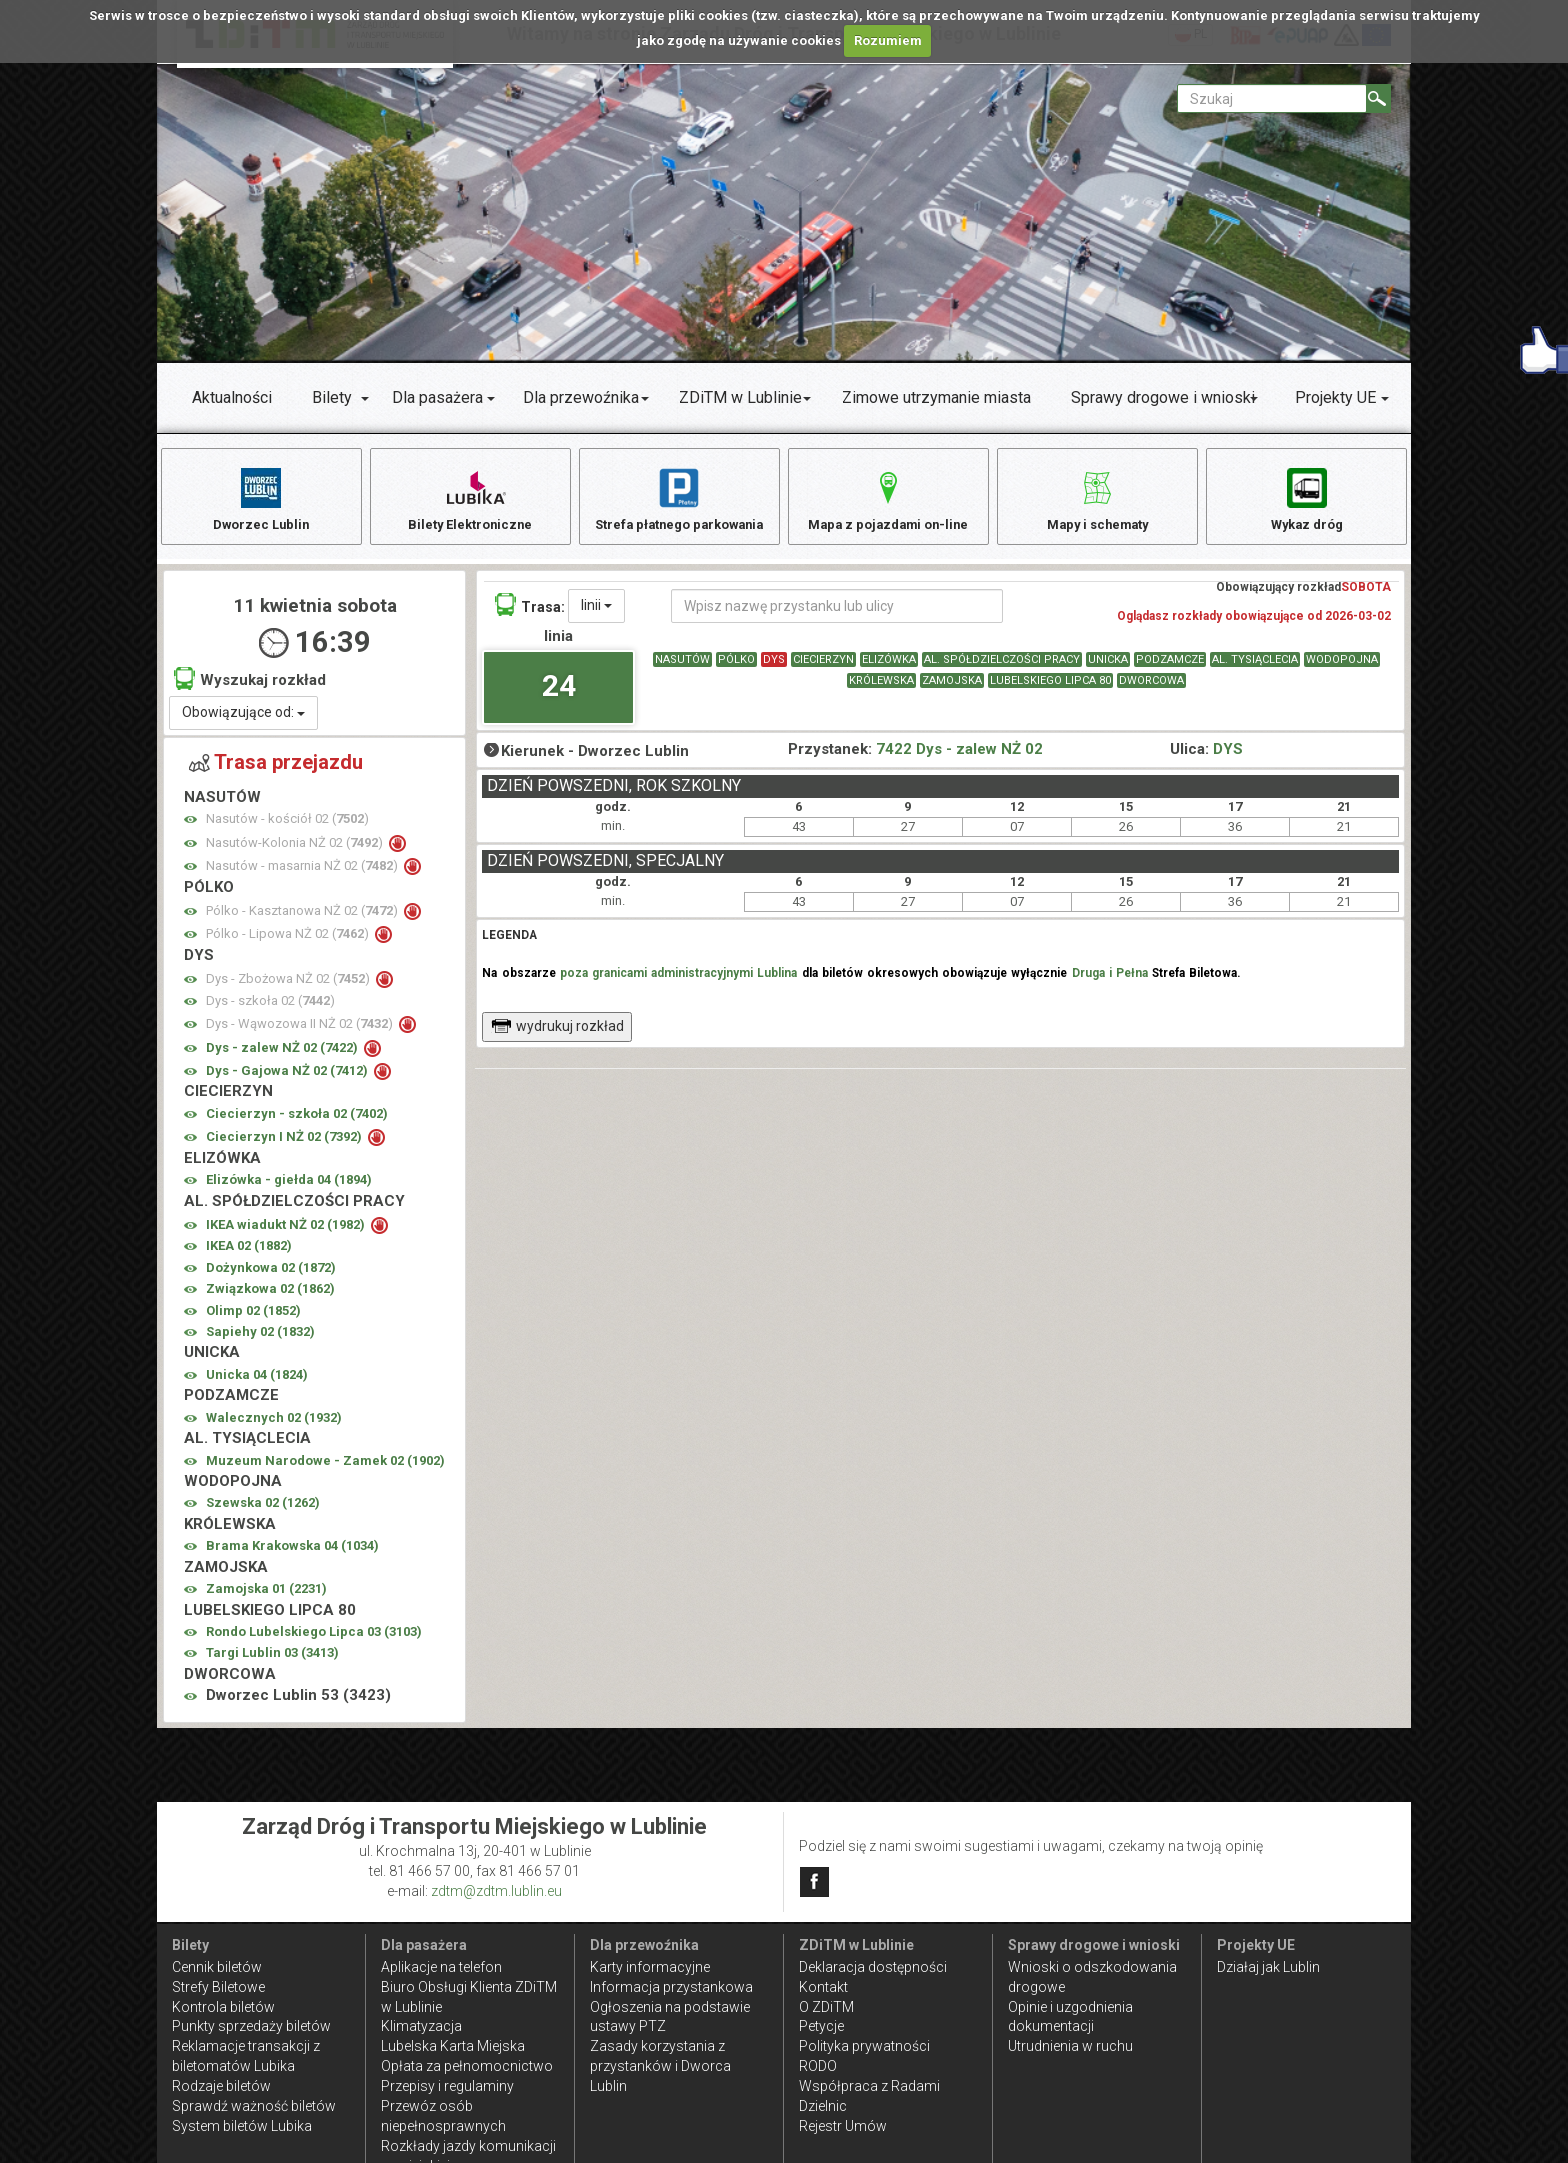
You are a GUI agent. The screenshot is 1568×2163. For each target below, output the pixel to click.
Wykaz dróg (1306, 498)
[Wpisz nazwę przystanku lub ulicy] (837, 616)
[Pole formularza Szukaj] (1272, 98)
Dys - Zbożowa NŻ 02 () (289, 988)
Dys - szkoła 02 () (270, 1010)
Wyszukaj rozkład (250, 688)
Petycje (821, 2026)
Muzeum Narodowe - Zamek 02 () (325, 1470)
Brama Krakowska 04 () (292, 1555)
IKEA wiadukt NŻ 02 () (287, 1234)
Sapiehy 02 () (260, 1341)
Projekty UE (1335, 397)
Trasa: (530, 614)
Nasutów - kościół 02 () (287, 828)
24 (559, 695)
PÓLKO (736, 669)
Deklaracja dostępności (873, 1967)
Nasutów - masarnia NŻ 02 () (303, 875)
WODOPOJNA (1342, 669)
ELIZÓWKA (889, 669)
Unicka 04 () (257, 1384)
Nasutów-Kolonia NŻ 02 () (296, 852)
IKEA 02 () (249, 1255)
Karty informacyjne (650, 1967)
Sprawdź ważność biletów (254, 2106)
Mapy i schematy (1097, 498)
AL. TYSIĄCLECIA (1255, 669)
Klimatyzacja (421, 2026)
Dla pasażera (437, 397)
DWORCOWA (1151, 690)
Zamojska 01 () (266, 1598)
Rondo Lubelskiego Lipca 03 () (314, 1641)
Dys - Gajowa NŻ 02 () (288, 1080)
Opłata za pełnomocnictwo (467, 2066)
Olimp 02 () (253, 1320)
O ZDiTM (826, 2007)
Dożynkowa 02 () (271, 1277)
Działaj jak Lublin (1268, 1967)
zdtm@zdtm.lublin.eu (496, 1891)
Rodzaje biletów (221, 2086)
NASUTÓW (682, 669)
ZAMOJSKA (952, 690)
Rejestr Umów (843, 2126)
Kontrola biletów (223, 2007)
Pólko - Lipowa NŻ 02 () (289, 943)
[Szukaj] (1378, 98)
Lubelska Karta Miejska (453, 2046)
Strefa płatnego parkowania (679, 498)
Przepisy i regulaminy (447, 2086)
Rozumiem (888, 40)
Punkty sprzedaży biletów (251, 2026)
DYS (774, 669)
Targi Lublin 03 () (272, 1662)
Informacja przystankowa (671, 1987)
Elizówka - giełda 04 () (289, 1189)
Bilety (332, 397)
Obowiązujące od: (243, 722)
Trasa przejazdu (276, 772)
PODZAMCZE (1170, 669)
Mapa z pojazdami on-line (888, 498)
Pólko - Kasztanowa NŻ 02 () (303, 920)
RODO (818, 2066)
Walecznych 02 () (274, 1427)
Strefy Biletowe (218, 1987)
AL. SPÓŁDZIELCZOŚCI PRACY (1002, 669)
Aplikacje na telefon (441, 1967)
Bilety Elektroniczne (470, 498)
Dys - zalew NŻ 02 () (283, 1057)
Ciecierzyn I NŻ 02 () (285, 1146)
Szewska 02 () (263, 1512)
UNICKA (1108, 669)
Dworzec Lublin (261, 498)
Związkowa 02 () (270, 1298)
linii (596, 615)
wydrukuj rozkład (557, 1036)
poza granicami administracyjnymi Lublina (679, 983)
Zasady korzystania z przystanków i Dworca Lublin (660, 2066)
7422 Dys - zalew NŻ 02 (959, 759)
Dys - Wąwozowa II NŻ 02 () (301, 1033)
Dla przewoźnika (581, 397)
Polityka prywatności (864, 2046)
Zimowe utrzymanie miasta (936, 397)
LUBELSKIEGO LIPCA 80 (1050, 690)
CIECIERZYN (823, 669)
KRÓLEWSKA (881, 690)
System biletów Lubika (242, 2126)
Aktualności (232, 397)
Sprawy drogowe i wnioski (1163, 397)
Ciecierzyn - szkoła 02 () (297, 1123)
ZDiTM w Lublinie (740, 397)
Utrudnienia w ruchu (1070, 2046)
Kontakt (823, 1987)
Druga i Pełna (1110, 983)
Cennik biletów (217, 1967)
